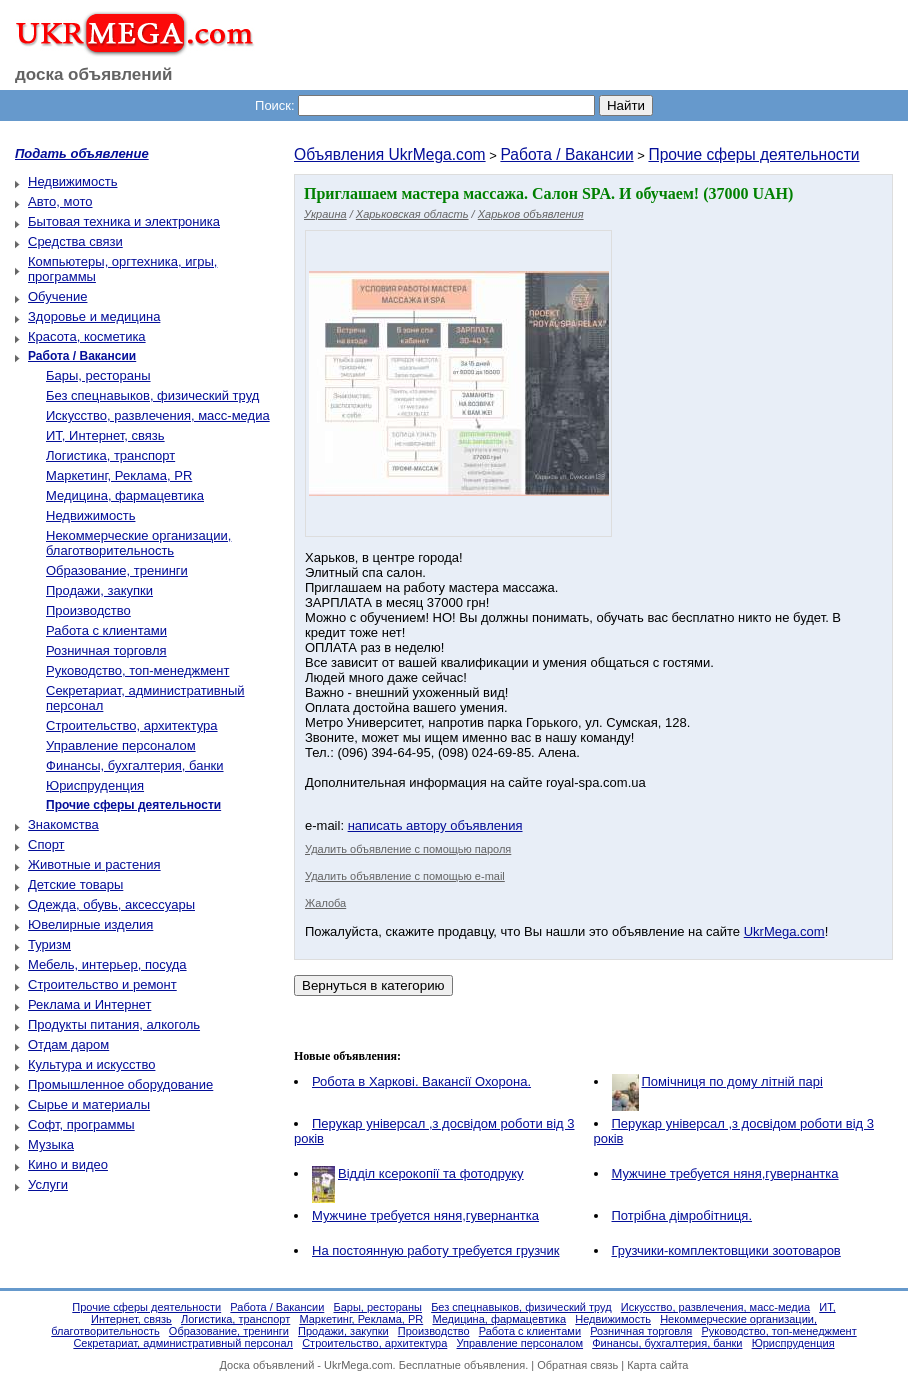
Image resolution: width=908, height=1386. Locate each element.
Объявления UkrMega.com (390, 154)
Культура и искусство (91, 1064)
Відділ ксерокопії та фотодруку (431, 1173)
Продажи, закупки (99, 590)
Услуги (48, 1184)
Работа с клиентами (106, 630)
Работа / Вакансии (566, 154)
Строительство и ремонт (102, 984)
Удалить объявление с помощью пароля (408, 849)
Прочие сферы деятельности (753, 154)
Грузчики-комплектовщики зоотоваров (726, 1250)
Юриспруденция (95, 785)
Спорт (46, 844)
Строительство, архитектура (132, 725)
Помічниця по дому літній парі (732, 1081)
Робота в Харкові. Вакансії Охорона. (421, 1081)
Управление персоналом (121, 745)
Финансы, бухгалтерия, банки (135, 765)
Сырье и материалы (89, 1104)
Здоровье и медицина (94, 316)
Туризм (49, 944)
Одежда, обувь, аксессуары (111, 904)
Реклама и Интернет (89, 1004)
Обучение (57, 296)
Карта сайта (657, 1365)
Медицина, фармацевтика (125, 495)
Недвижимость (72, 181)
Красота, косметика (87, 336)
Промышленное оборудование (120, 1084)
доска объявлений (94, 74)
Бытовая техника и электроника (124, 221)
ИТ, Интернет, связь (105, 435)
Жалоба (325, 903)
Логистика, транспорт (110, 455)
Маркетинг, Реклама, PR (119, 475)
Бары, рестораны (98, 375)
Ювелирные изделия (90, 924)
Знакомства (63, 824)
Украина (325, 214)
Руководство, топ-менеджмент (137, 670)
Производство (88, 610)
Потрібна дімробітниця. (682, 1215)
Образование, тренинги (117, 570)
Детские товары (75, 884)
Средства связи (75, 241)
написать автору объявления (435, 825)
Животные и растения (94, 864)
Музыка (51, 1144)
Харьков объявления (531, 214)
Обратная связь (577, 1365)
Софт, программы (81, 1124)
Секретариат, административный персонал (183, 1343)
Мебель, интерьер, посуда (107, 964)
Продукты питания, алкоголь (114, 1024)
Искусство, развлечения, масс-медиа (158, 415)
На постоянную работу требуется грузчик (435, 1250)
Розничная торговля (106, 650)
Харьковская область (412, 214)
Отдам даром (68, 1044)
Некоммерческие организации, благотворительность (138, 543)
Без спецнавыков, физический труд (152, 395)
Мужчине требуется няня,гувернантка (725, 1173)
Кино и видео (68, 1164)
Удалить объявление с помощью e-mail (405, 876)
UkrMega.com (784, 931)
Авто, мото (60, 201)
